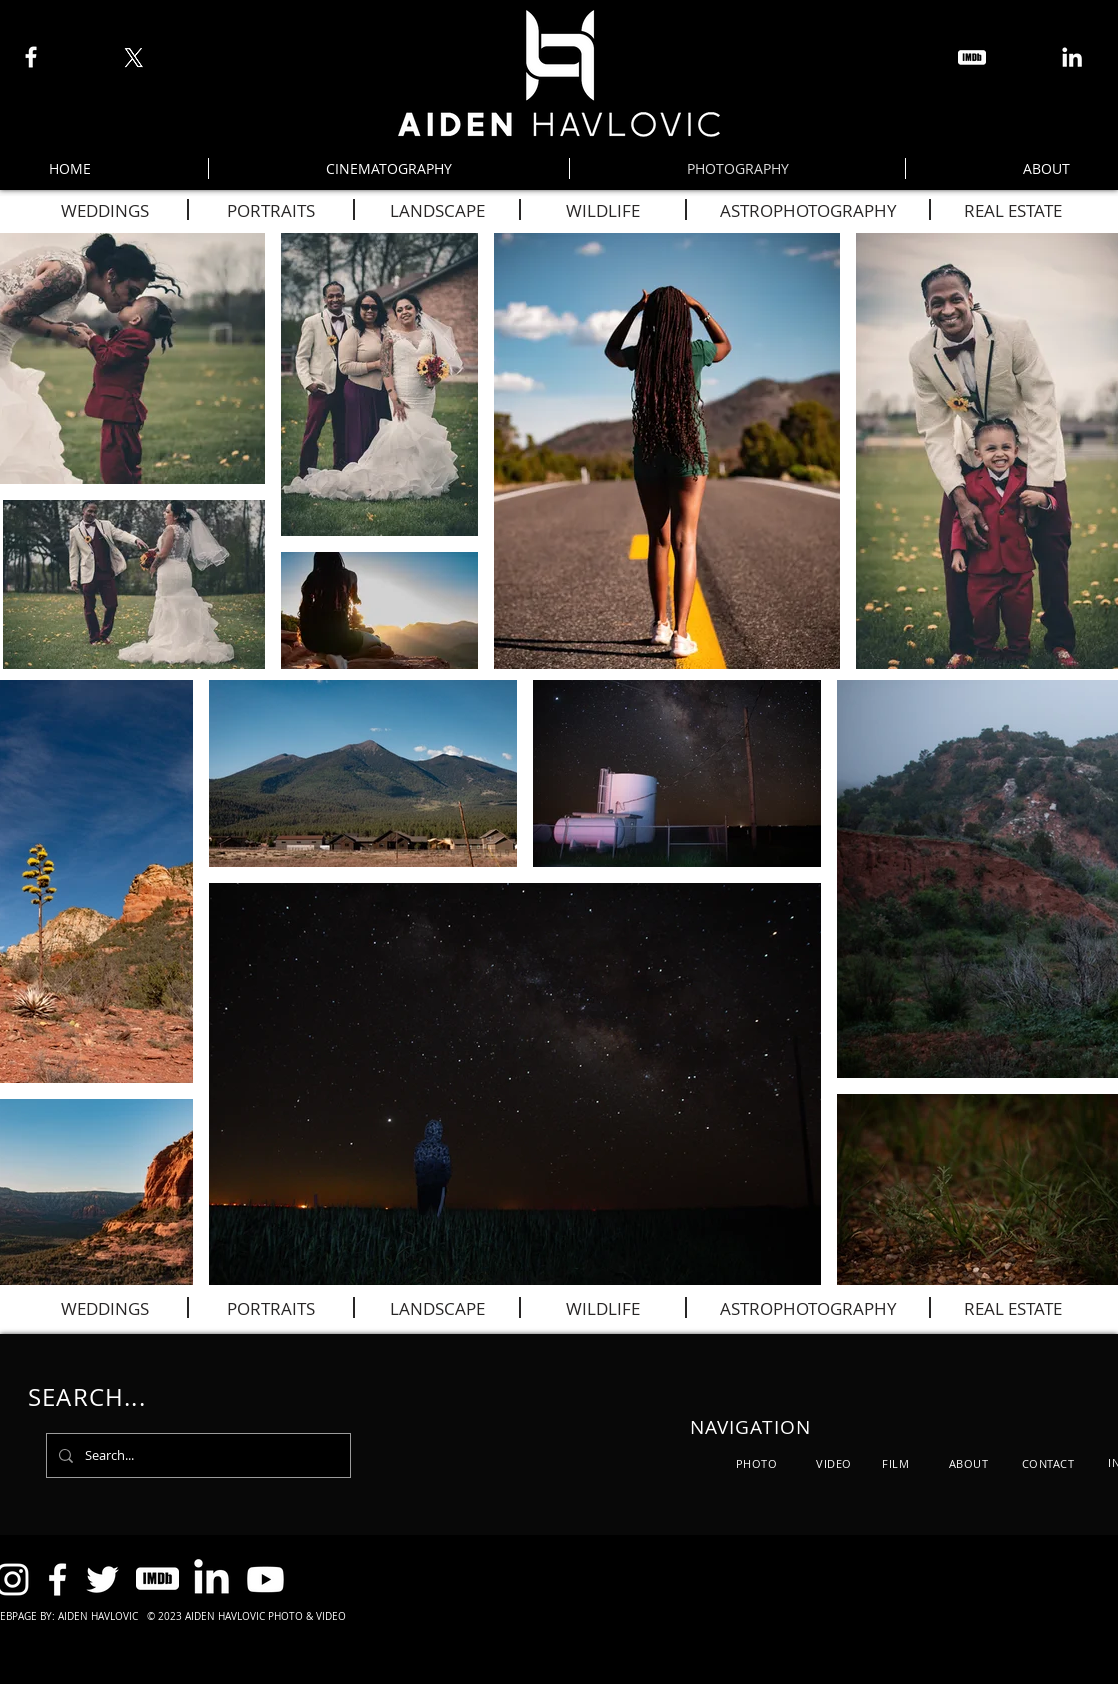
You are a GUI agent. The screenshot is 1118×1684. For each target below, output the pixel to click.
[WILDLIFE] (603, 210)
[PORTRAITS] (271, 210)
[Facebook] (31, 57)
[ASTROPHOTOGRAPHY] (808, 210)
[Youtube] (265, 1579)
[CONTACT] (1048, 1463)
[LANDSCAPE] (437, 210)
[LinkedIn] (1072, 57)
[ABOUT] (968, 1463)
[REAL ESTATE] (1013, 210)
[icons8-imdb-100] (972, 58)
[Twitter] (102, 1579)
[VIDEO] (834, 1463)
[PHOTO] (756, 1463)
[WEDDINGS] (105, 210)
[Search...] (196, 1455)
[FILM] (896, 1463)
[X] (133, 57)
